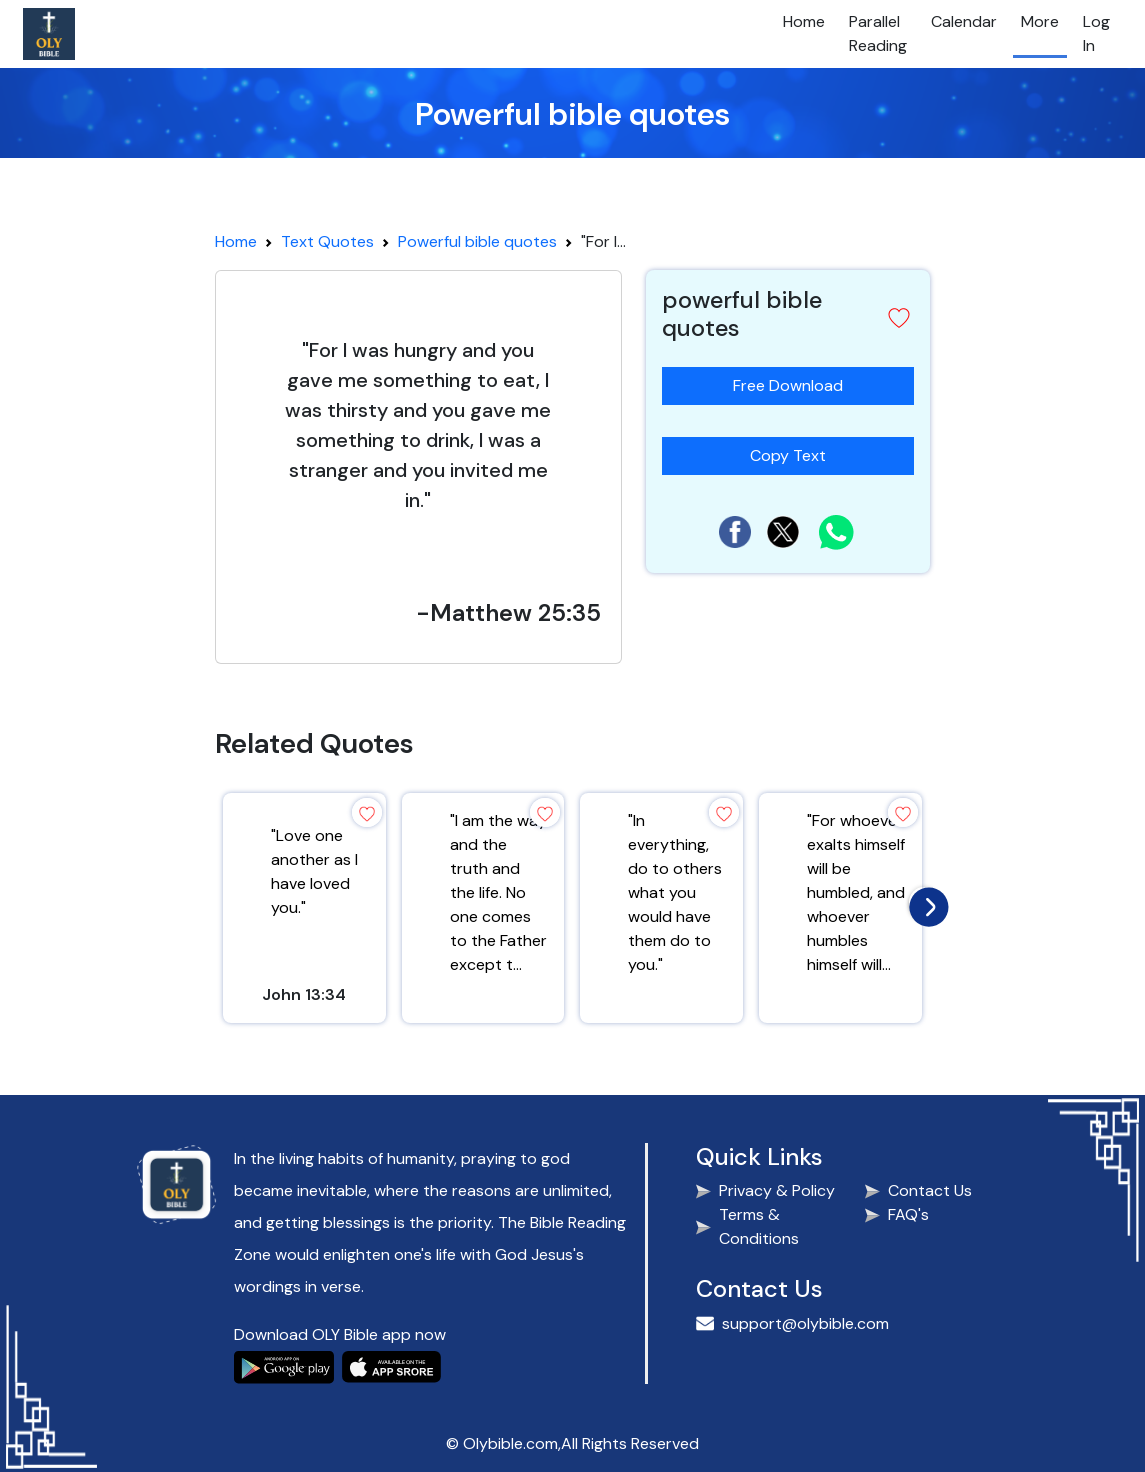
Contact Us (930, 1190)
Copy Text (796, 451)
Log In (1096, 33)
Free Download (788, 385)
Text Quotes (327, 241)
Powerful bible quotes (477, 241)
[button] (899, 318)
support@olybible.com (805, 1323)
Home (804, 21)
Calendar (964, 21)
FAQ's (908, 1214)
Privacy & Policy (777, 1190)
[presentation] (924, 902)
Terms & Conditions (759, 1226)
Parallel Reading (878, 33)
